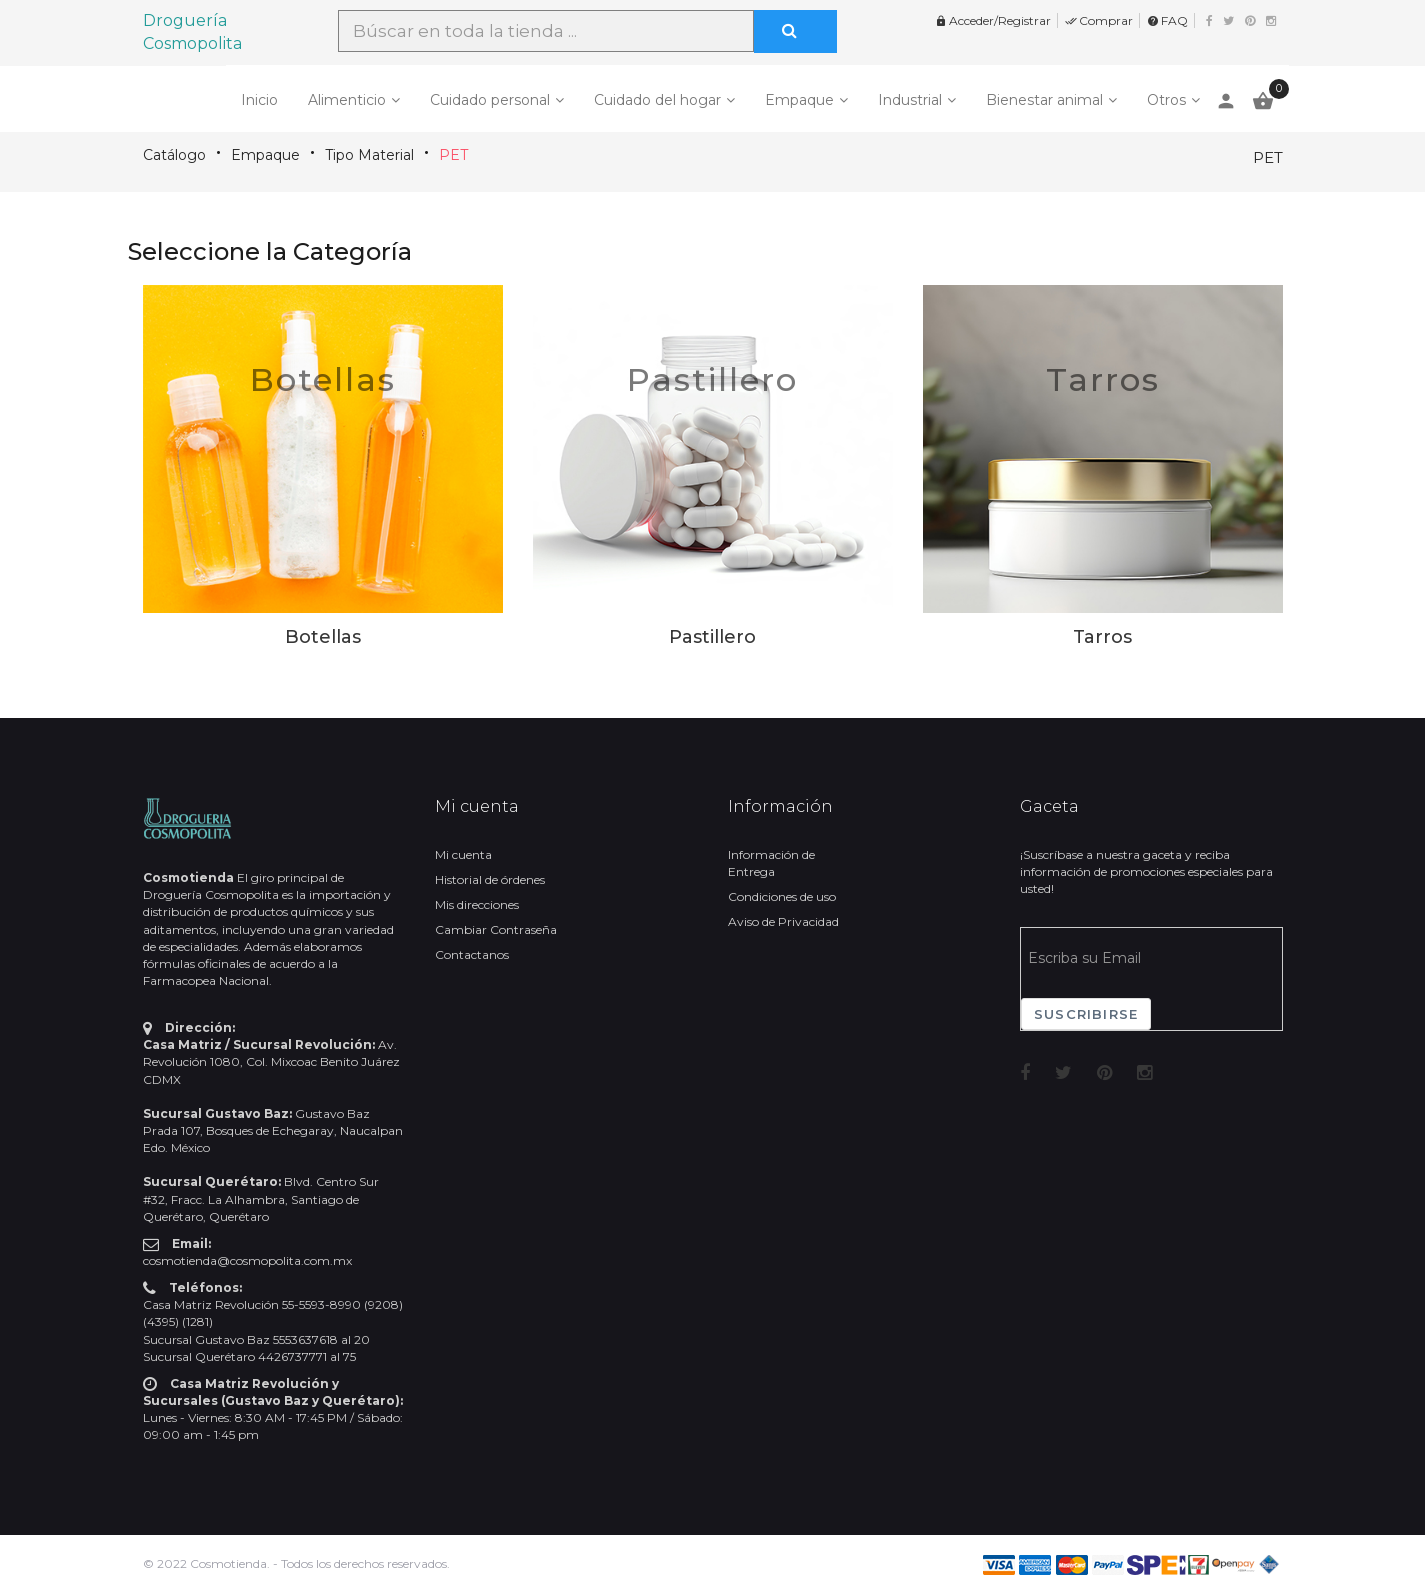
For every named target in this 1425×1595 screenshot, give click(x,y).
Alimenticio (347, 100)
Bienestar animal (1044, 100)
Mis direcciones (477, 904)
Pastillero (712, 379)
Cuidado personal (490, 100)
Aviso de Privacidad (783, 921)
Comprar (1099, 20)
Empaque (799, 100)
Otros (1166, 100)
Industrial (910, 100)
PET (453, 155)
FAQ (1167, 20)
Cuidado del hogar (657, 100)
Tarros (1103, 379)
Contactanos (472, 954)
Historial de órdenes (490, 879)
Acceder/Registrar (993, 20)
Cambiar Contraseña (496, 929)
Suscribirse (1086, 1014)
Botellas (323, 379)
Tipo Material (369, 155)
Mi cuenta (463, 854)
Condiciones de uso (782, 896)
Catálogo (174, 155)
